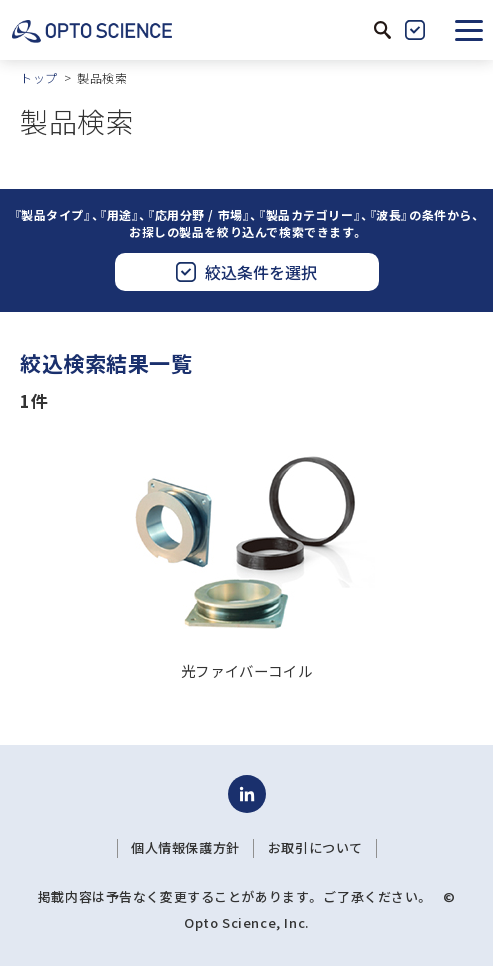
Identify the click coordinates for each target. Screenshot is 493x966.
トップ (39, 77)
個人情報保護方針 (185, 848)
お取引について (315, 848)
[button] (469, 30)
